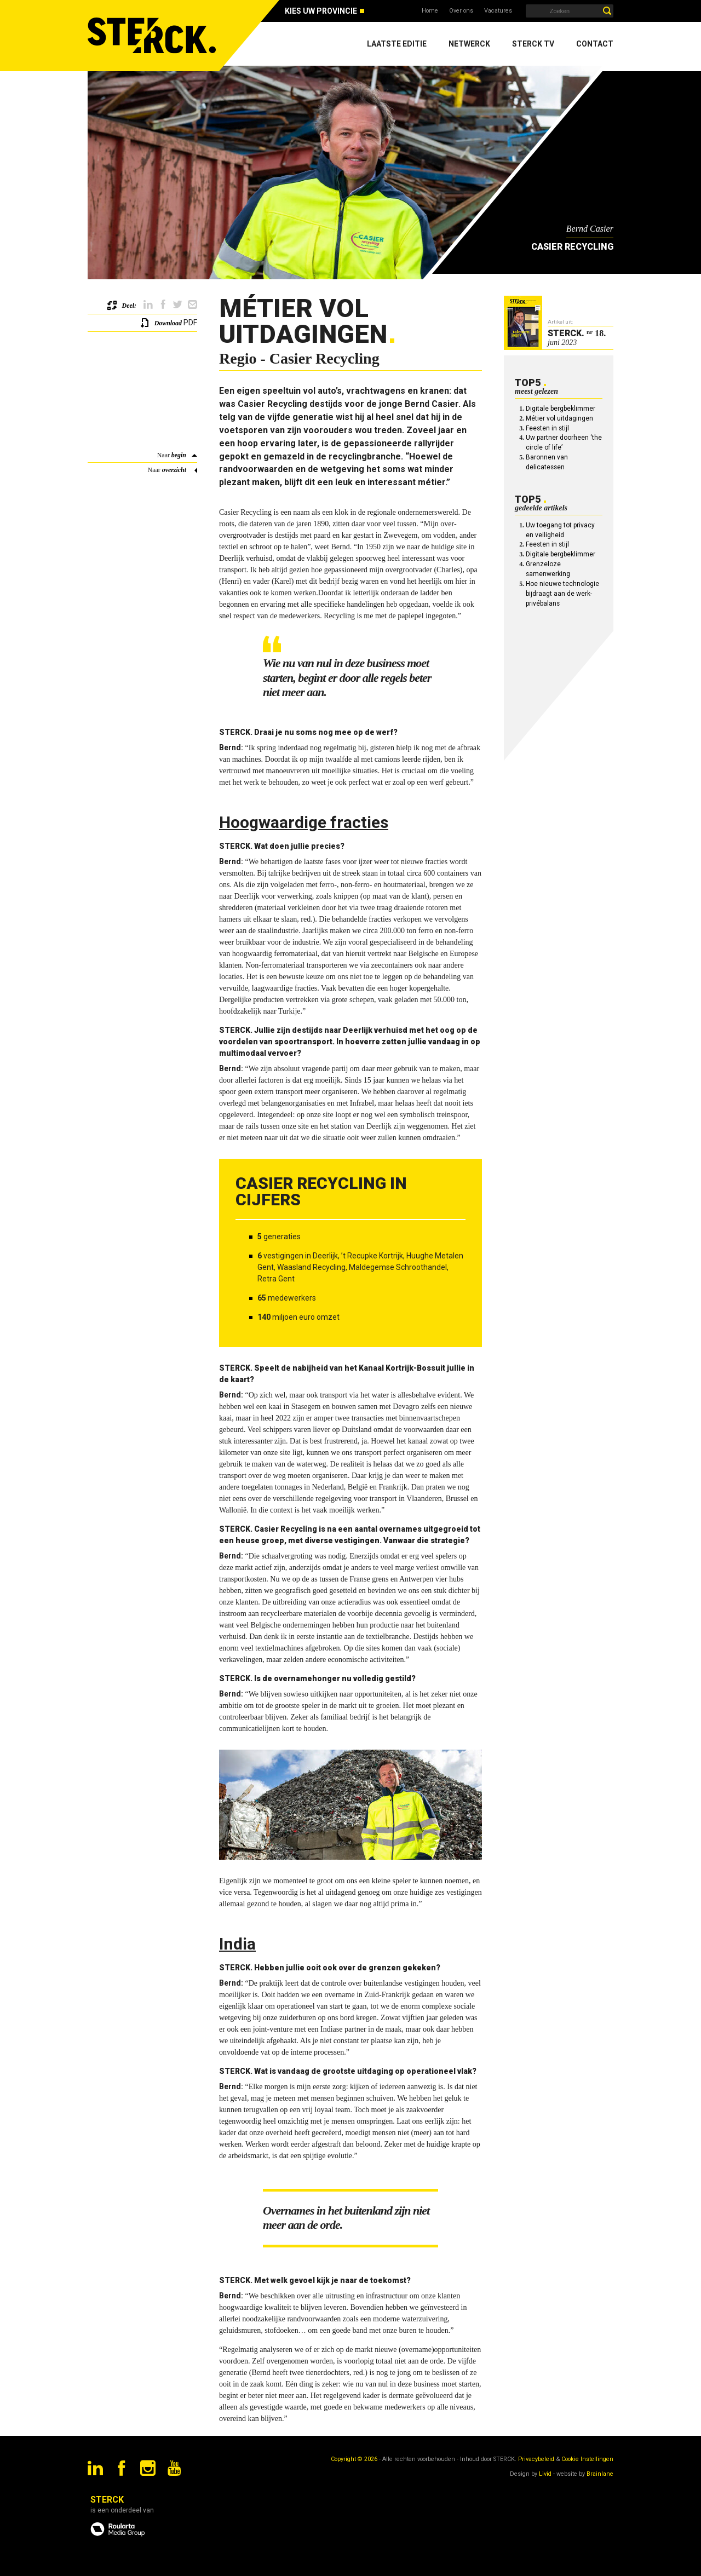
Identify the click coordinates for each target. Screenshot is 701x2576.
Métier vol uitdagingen (559, 418)
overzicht (174, 470)
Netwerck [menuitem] (469, 43)
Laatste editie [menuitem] (397, 43)
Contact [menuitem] (594, 43)
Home (430, 10)
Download (168, 323)
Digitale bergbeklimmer (560, 408)
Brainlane (600, 2473)
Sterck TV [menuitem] (533, 43)
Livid (545, 2473)
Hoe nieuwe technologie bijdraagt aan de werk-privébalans (562, 593)
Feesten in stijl (547, 428)
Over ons (461, 10)
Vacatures (498, 10)
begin (178, 455)
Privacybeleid (536, 2459)
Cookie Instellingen (587, 2459)
